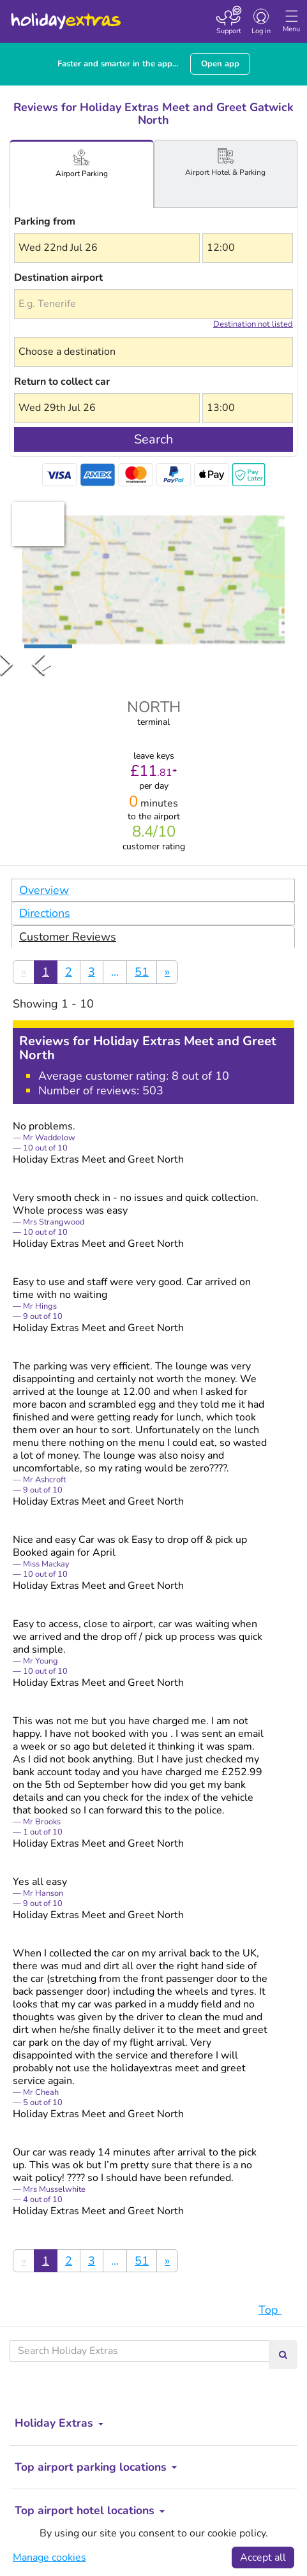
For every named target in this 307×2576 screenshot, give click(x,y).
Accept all (263, 2557)
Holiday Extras (65, 15)
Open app (220, 64)
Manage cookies (49, 2557)
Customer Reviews (67, 936)
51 (142, 971)
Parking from (44, 221)
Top (276, 2310)
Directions (44, 913)
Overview (44, 890)
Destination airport (58, 278)
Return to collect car (62, 382)
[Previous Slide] (38, 664)
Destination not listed (253, 324)
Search (153, 439)
